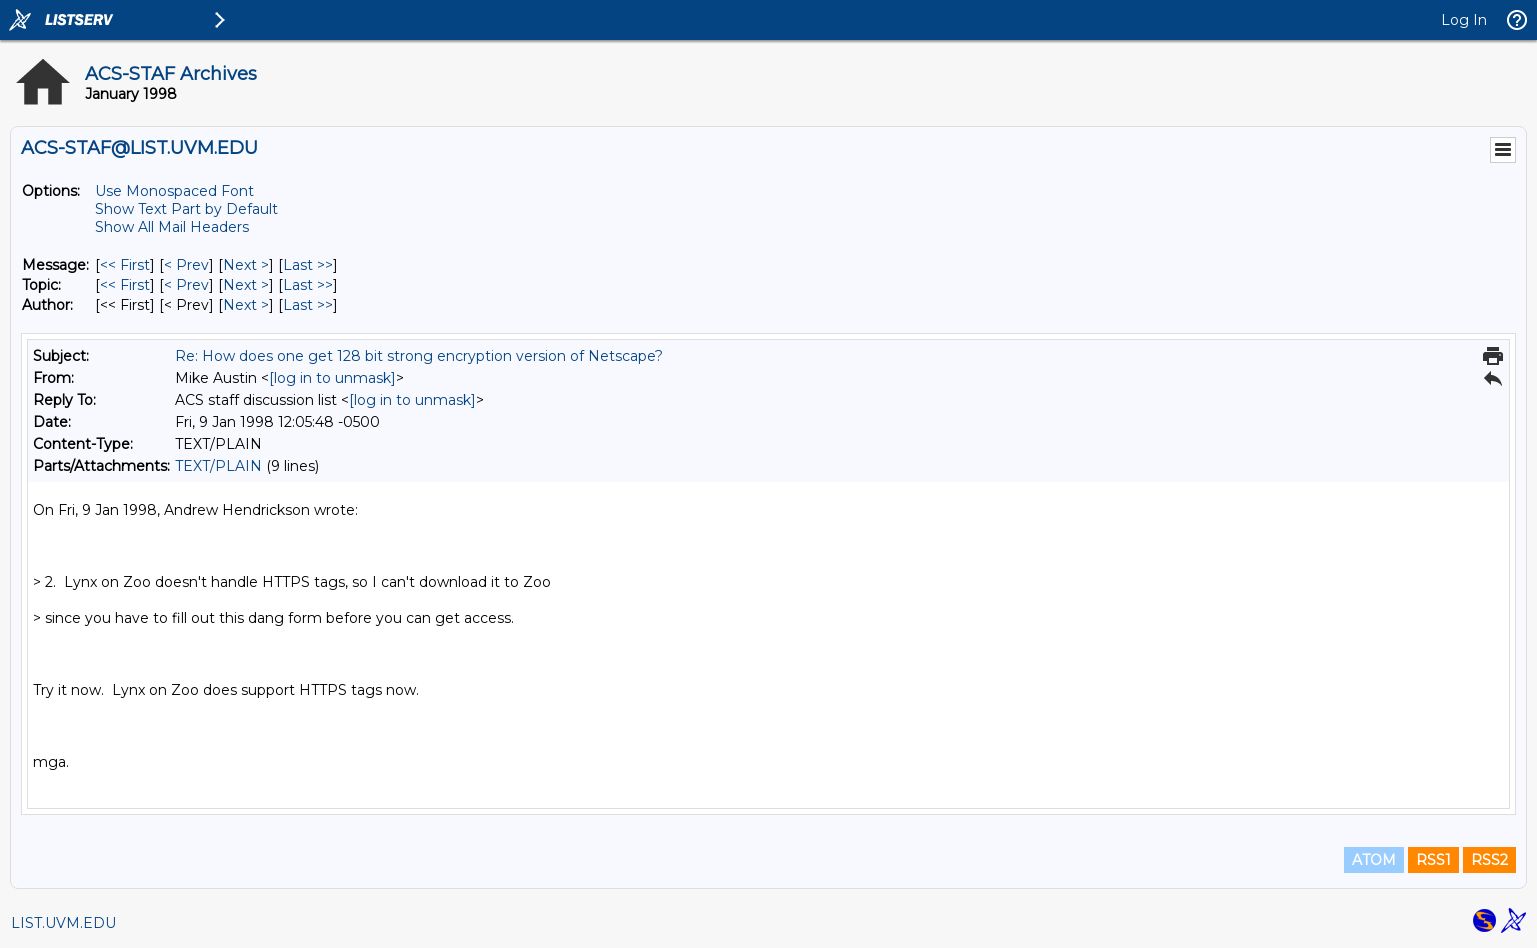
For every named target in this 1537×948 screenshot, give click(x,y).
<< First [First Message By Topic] (125, 285)
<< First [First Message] (125, 265)
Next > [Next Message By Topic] (246, 285)
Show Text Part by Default (186, 209)
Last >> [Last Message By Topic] (308, 285)
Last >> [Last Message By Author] (308, 305)
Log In (1464, 20)
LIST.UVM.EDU (63, 923)
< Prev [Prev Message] (186, 265)
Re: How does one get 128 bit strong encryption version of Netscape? (419, 356)
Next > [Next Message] (246, 265)
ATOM (1374, 860)
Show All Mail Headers (172, 227)
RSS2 (1489, 860)
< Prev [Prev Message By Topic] (186, 285)
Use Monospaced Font (174, 191)
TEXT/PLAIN (218, 466)
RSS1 (1433, 860)
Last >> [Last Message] (308, 265)
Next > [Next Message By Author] (246, 305)
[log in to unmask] (332, 378)
